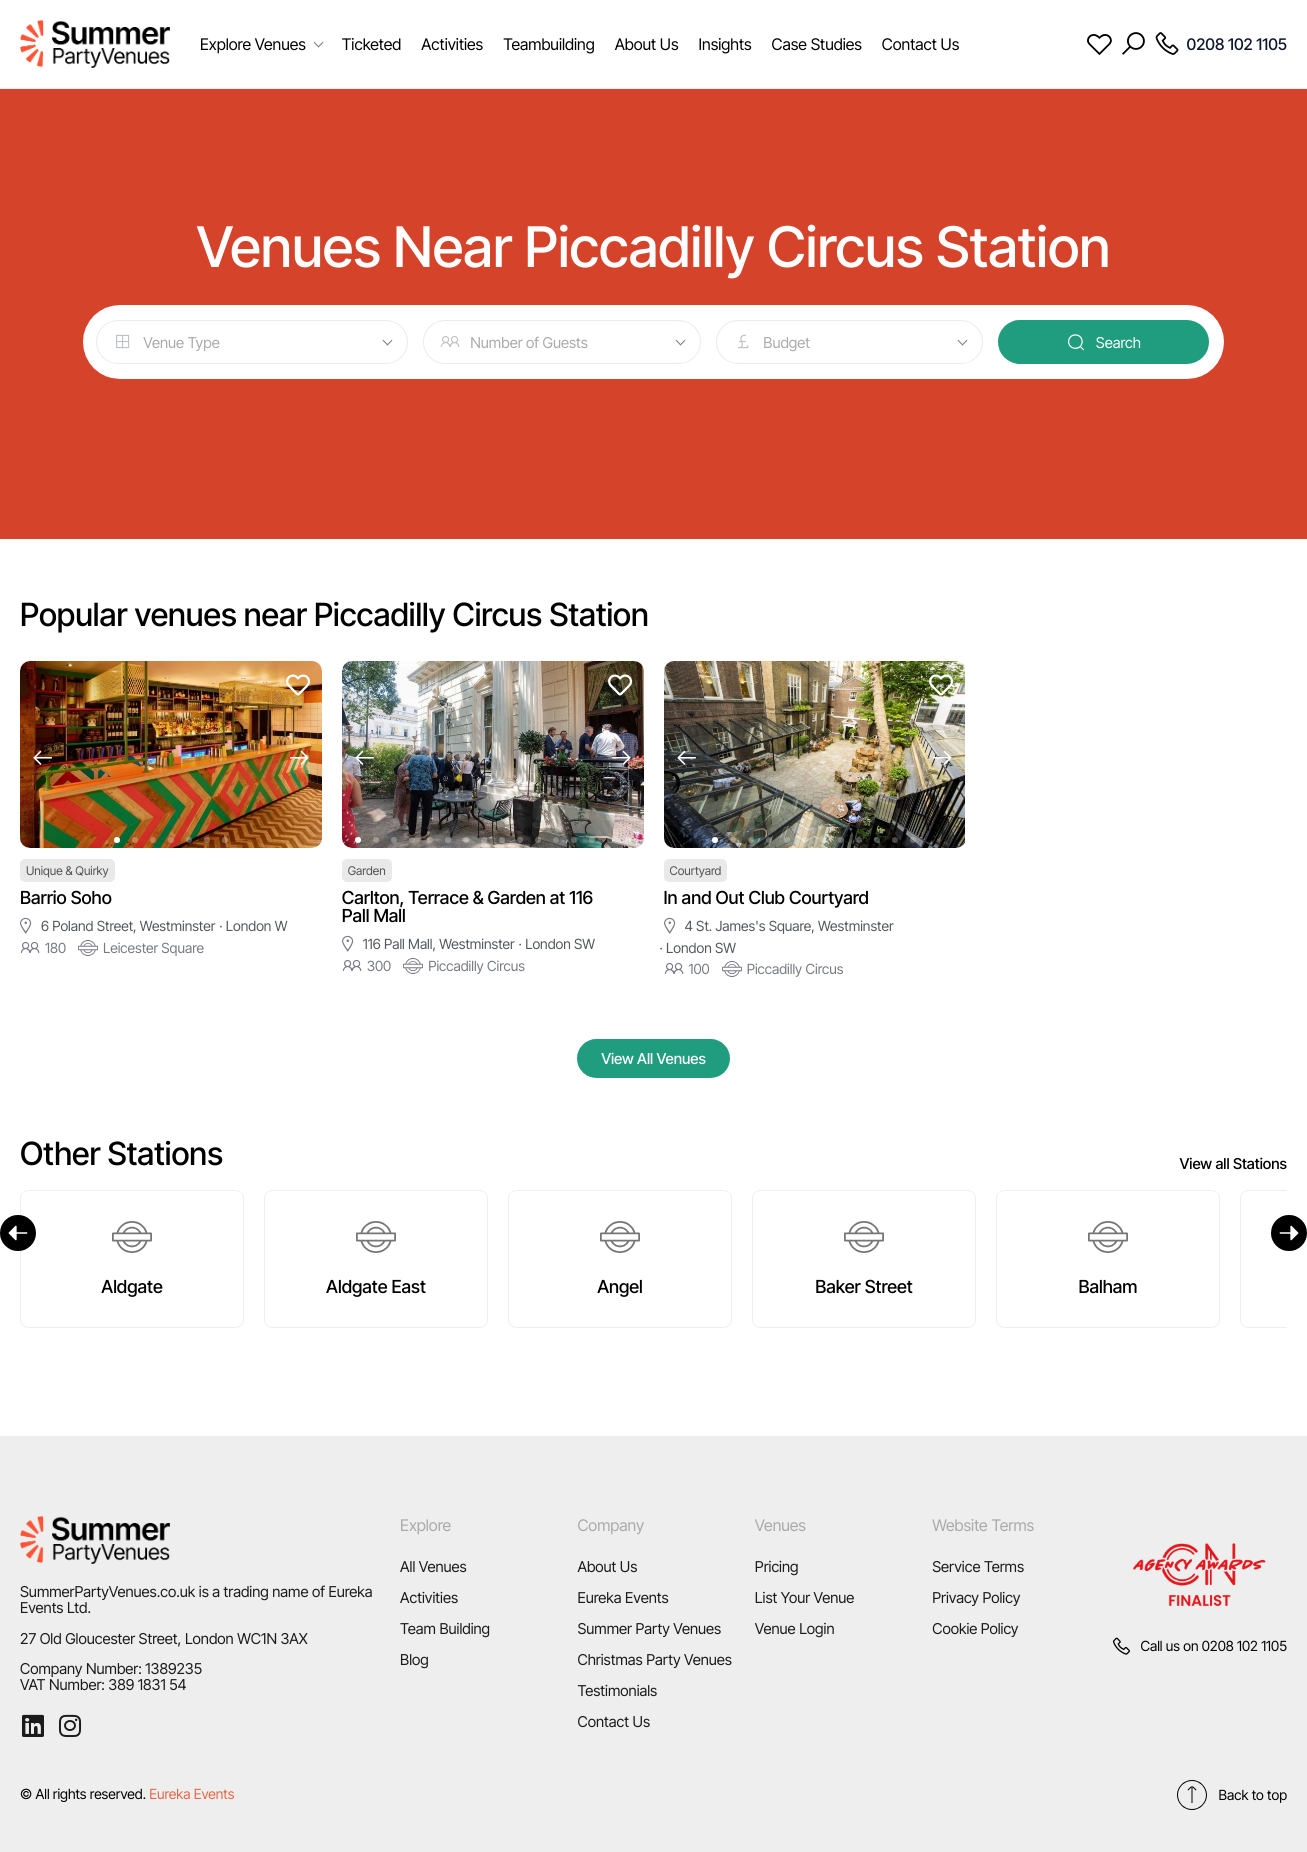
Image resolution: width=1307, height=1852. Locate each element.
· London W (253, 926)
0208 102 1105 (1244, 1646)
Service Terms (978, 1566)
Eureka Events (622, 1597)
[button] (42, 757)
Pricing (777, 1566)
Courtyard (696, 870)
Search (1103, 342)
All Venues (433, 1566)
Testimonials (617, 1690)
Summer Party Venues (649, 1628)
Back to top (1231, 1795)
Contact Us (613, 1721)
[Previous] (18, 1233)
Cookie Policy (975, 1628)
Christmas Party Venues (654, 1659)
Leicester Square (141, 948)
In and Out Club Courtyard (766, 898)
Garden (367, 870)
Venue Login (795, 1628)
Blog (414, 1659)
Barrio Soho (66, 898)
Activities (429, 1597)
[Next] (1289, 1233)
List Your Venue (805, 1597)
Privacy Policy (976, 1597)
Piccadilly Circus (464, 966)
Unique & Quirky (67, 870)
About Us (607, 1566)
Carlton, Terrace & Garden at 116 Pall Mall (467, 907)
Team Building (445, 1628)
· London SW (557, 944)
